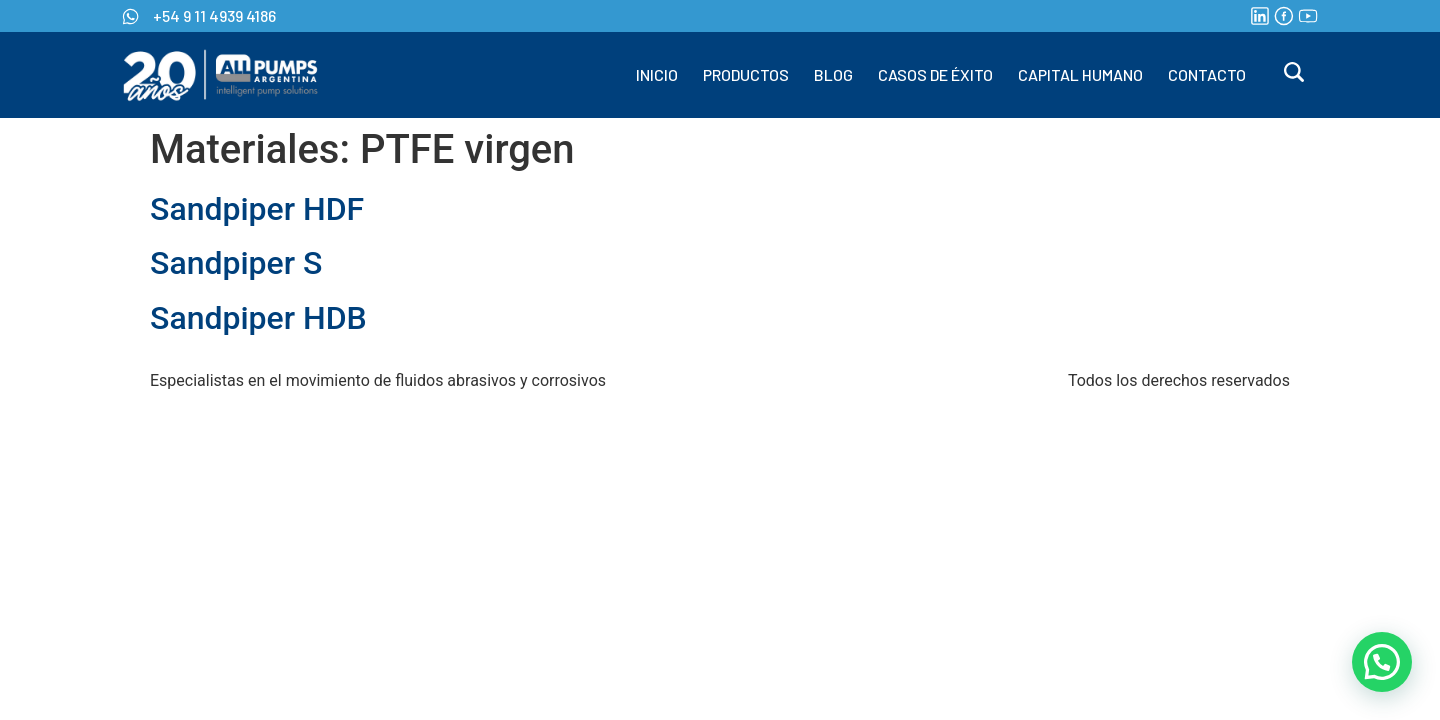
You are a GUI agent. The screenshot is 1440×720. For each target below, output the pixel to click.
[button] (1382, 662)
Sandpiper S (236, 263)
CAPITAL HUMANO (1080, 74)
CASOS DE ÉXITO (935, 74)
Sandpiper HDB (258, 318)
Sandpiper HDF (257, 209)
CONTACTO (1207, 74)
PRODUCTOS (746, 74)
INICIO (657, 74)
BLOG (833, 74)
